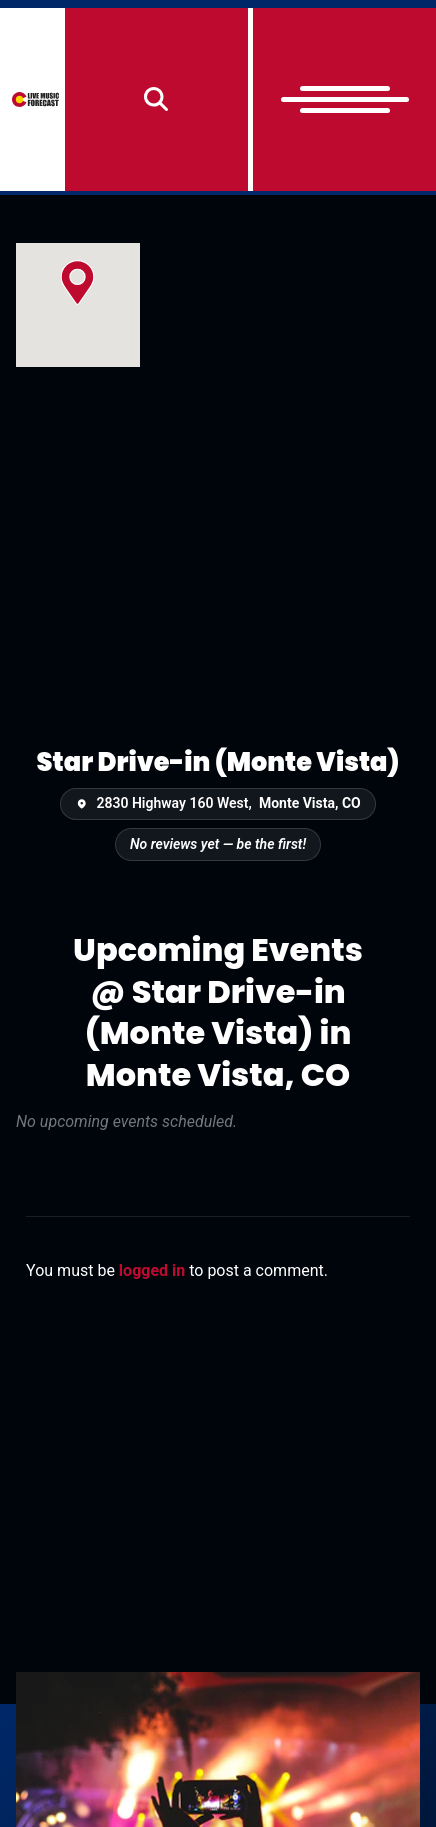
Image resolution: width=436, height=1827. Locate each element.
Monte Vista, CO (310, 803)
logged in (152, 1270)
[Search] (156, 99)
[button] (77, 282)
